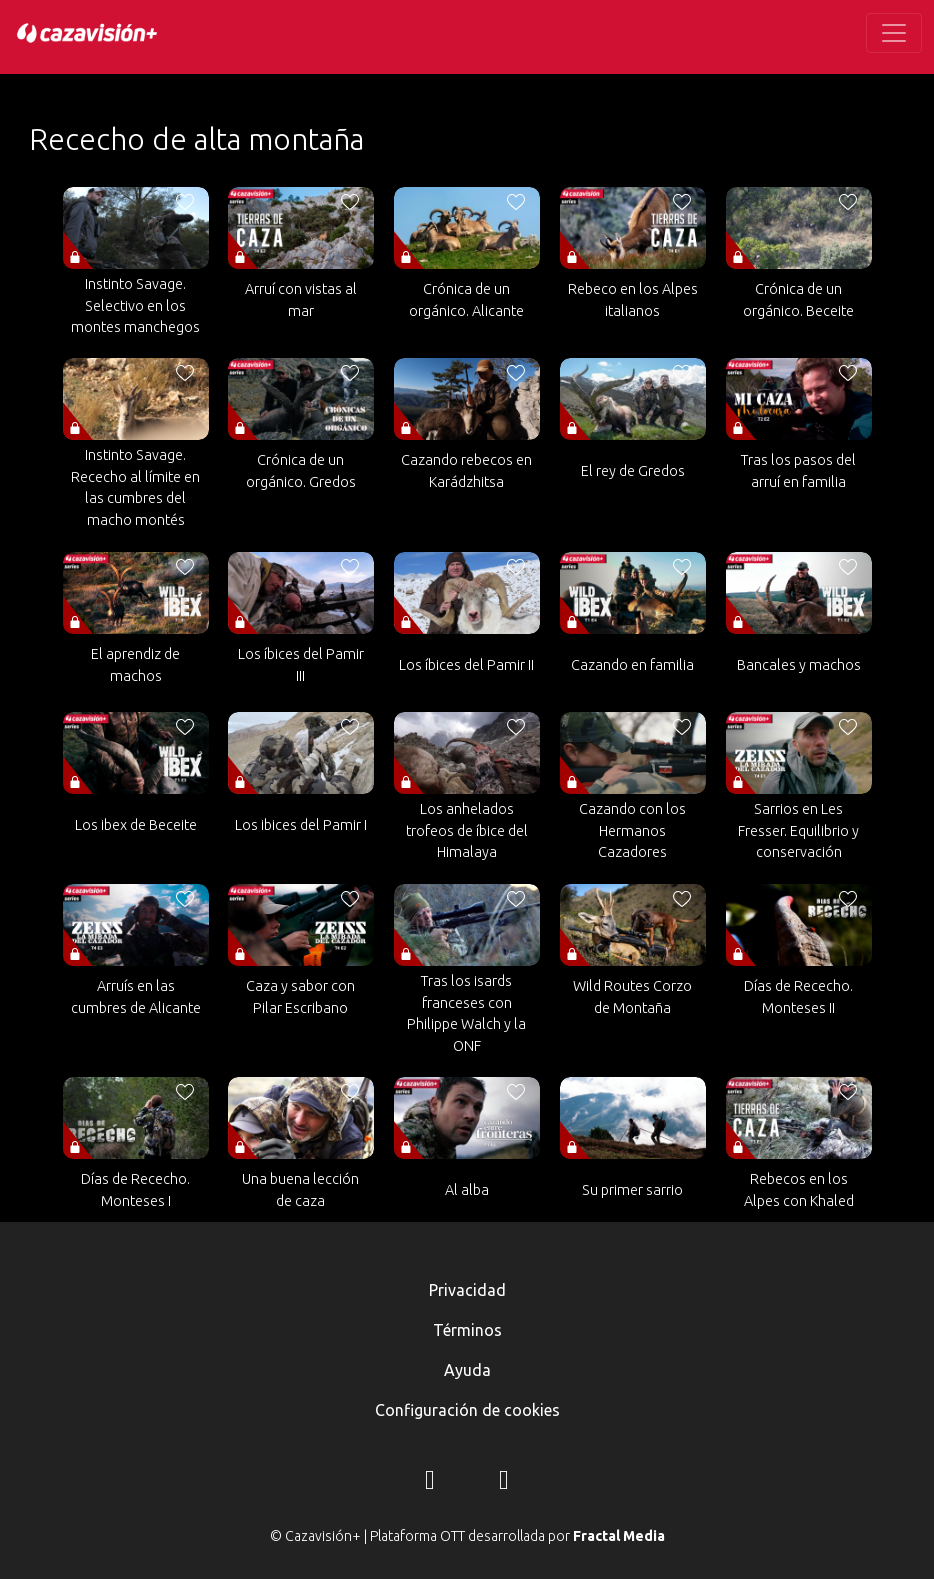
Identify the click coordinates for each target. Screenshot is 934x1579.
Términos (467, 1330)
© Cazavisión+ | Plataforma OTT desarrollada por (467, 1536)
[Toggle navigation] (894, 33)
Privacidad (467, 1290)
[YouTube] (504, 1483)
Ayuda (467, 1370)
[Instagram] (430, 1483)
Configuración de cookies (467, 1410)
